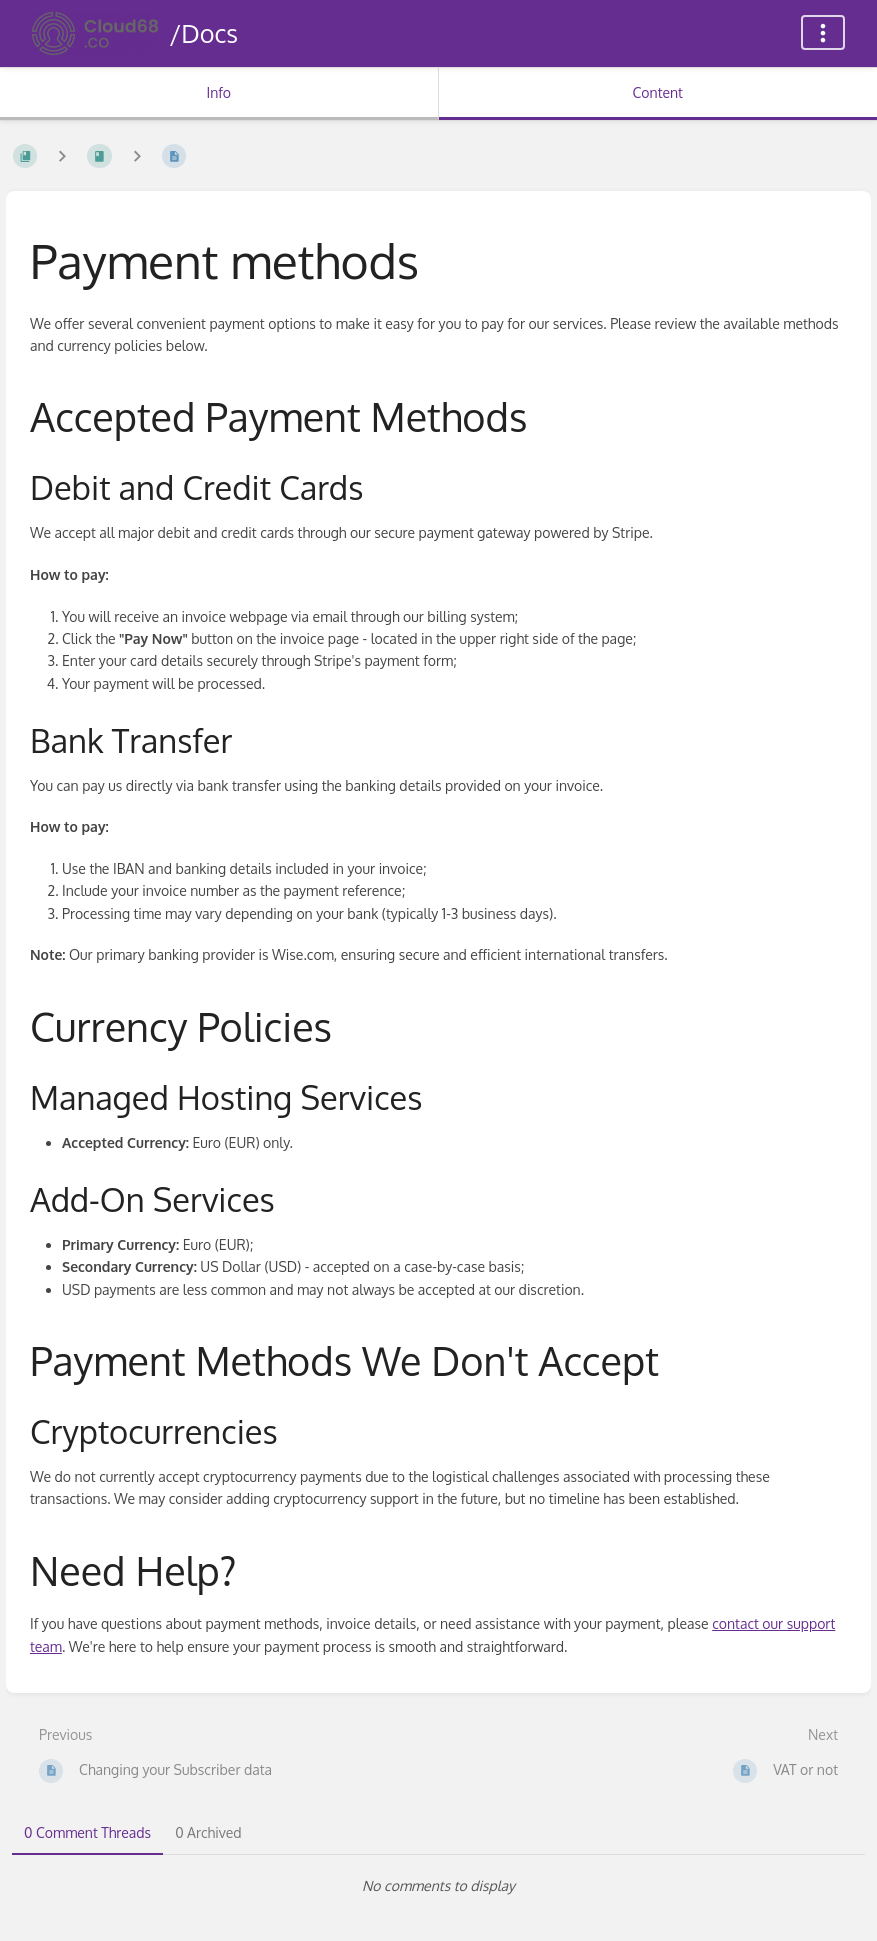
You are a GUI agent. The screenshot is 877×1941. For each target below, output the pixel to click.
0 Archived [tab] (208, 1832)
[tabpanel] (438, 1886)
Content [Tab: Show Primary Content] (658, 92)
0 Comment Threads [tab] (87, 1832)
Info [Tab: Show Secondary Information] (218, 92)
